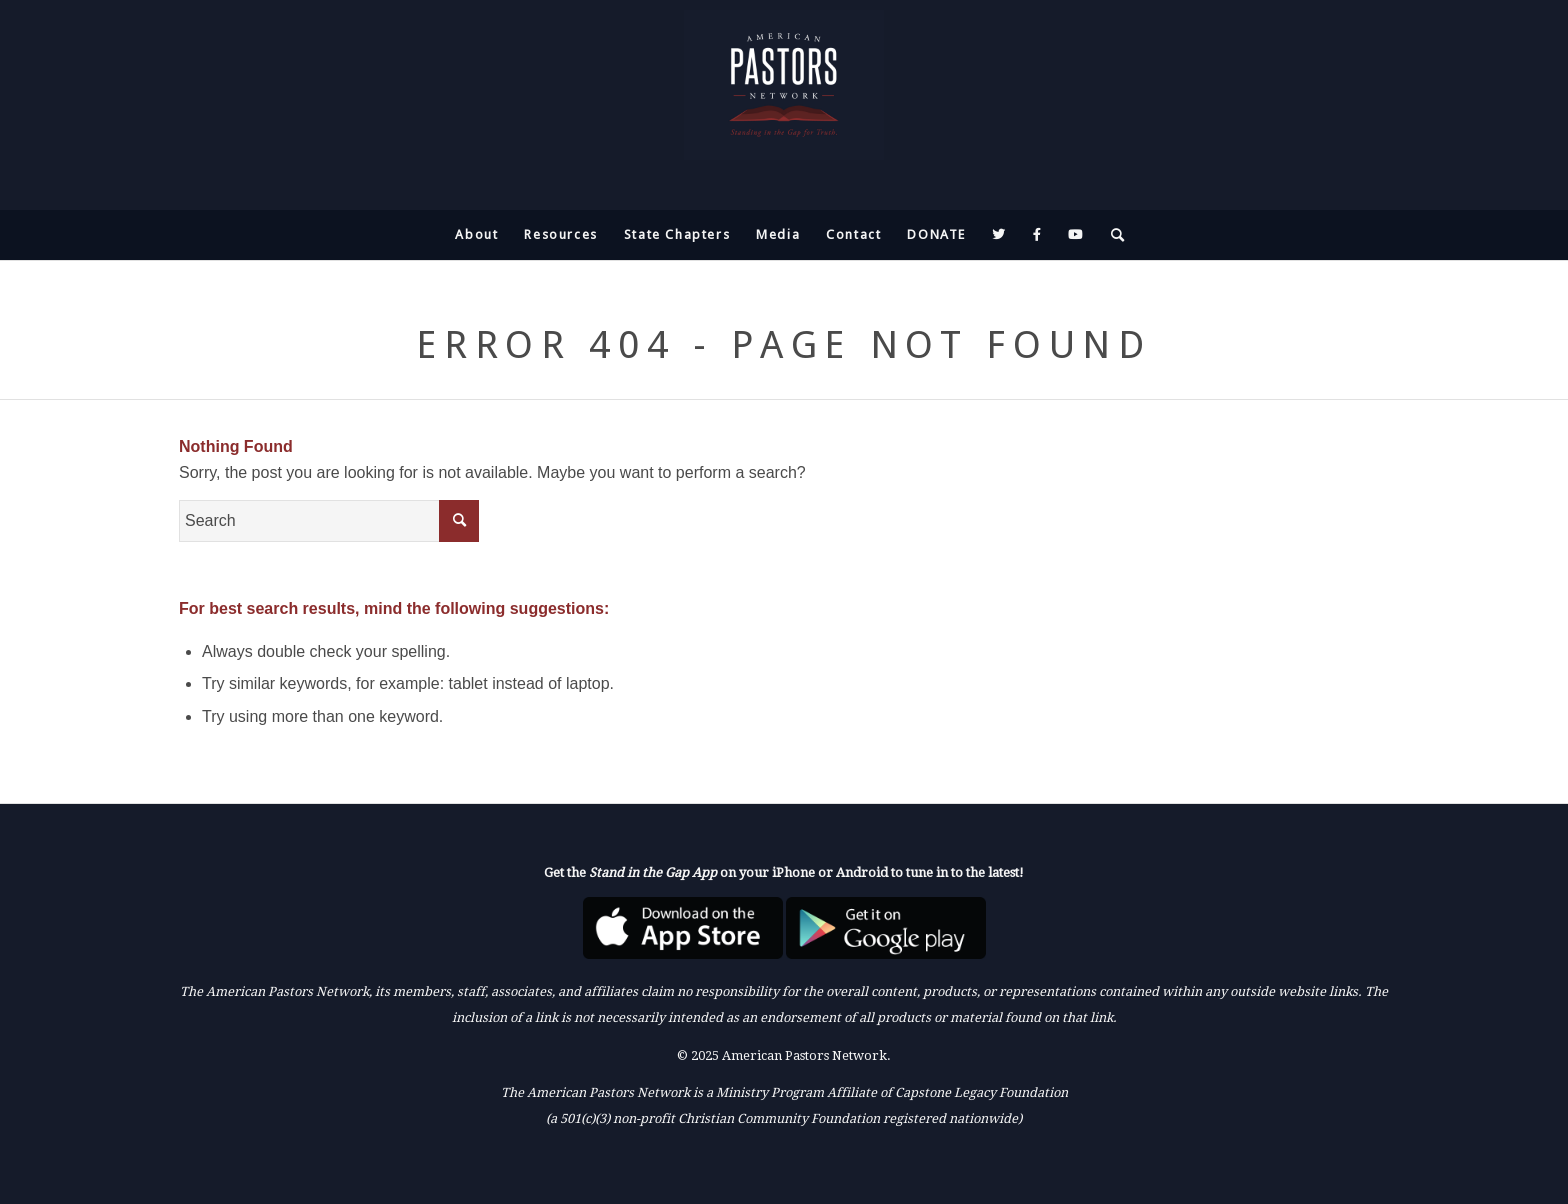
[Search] (1112, 235)
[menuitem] (476, 235)
